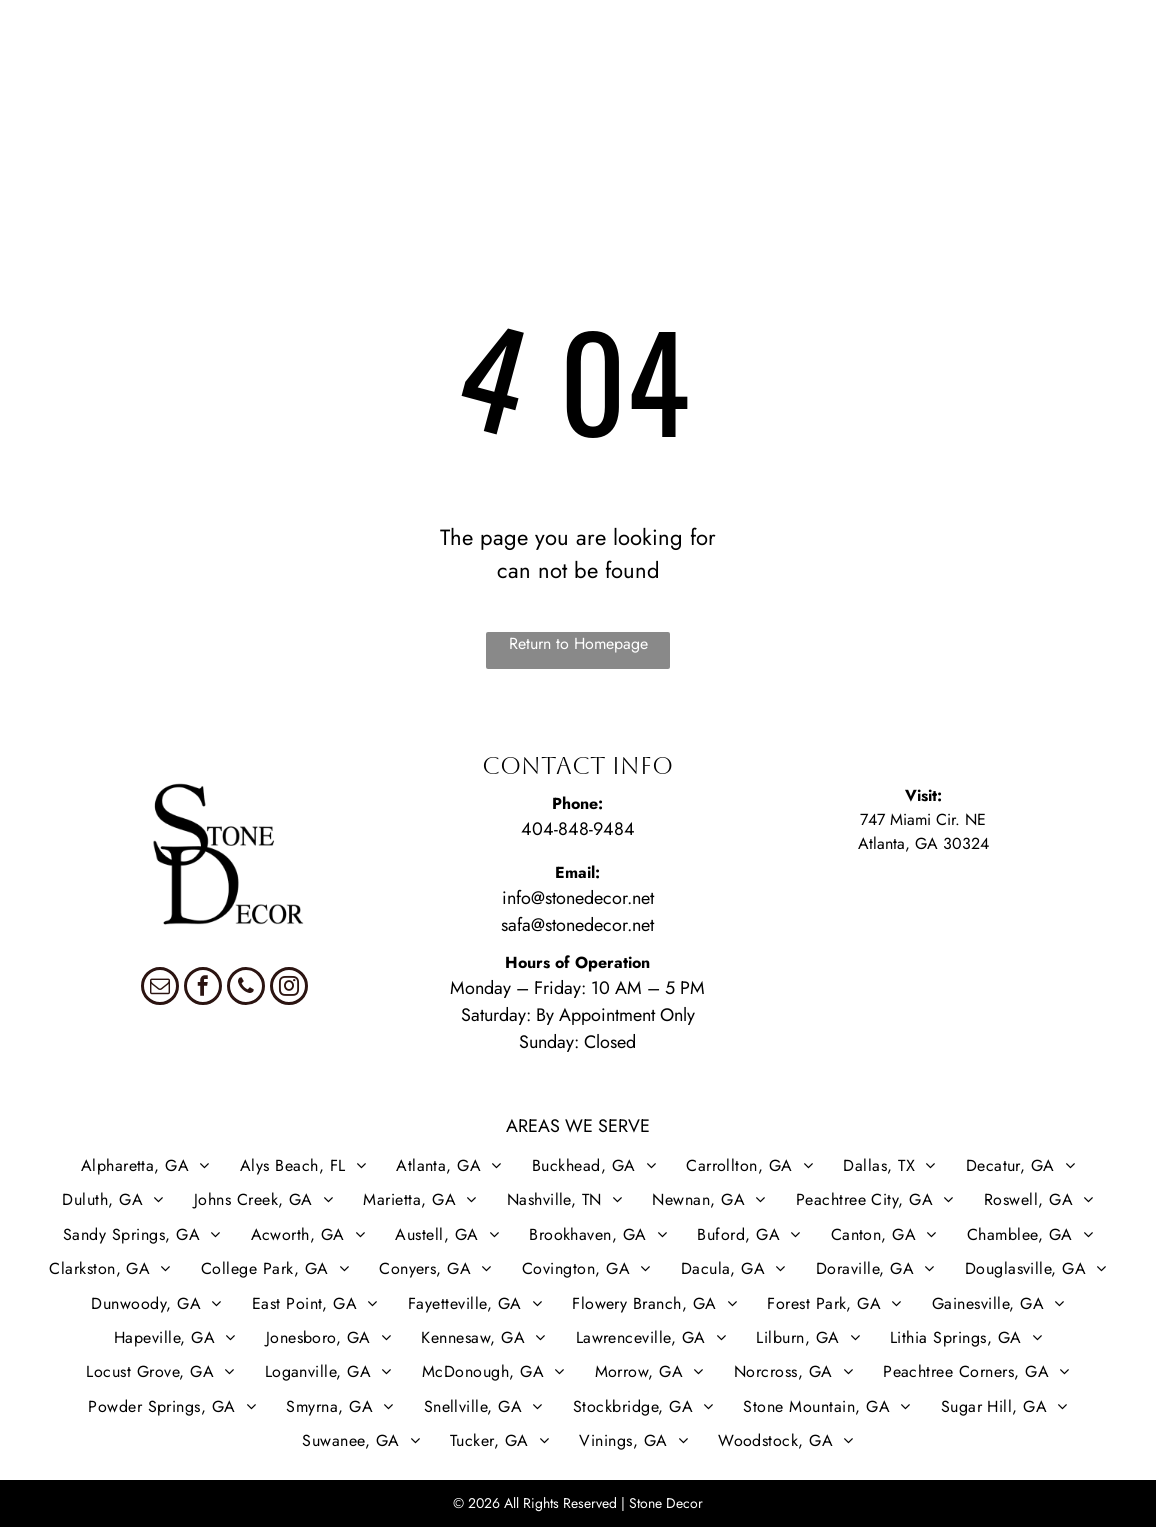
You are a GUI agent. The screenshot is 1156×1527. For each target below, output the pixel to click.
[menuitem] (66, 77)
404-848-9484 (578, 829)
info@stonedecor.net (578, 898)
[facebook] (203, 988)
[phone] (246, 988)
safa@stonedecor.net (577, 925)
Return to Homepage (578, 643)
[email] (160, 988)
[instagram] (289, 988)
